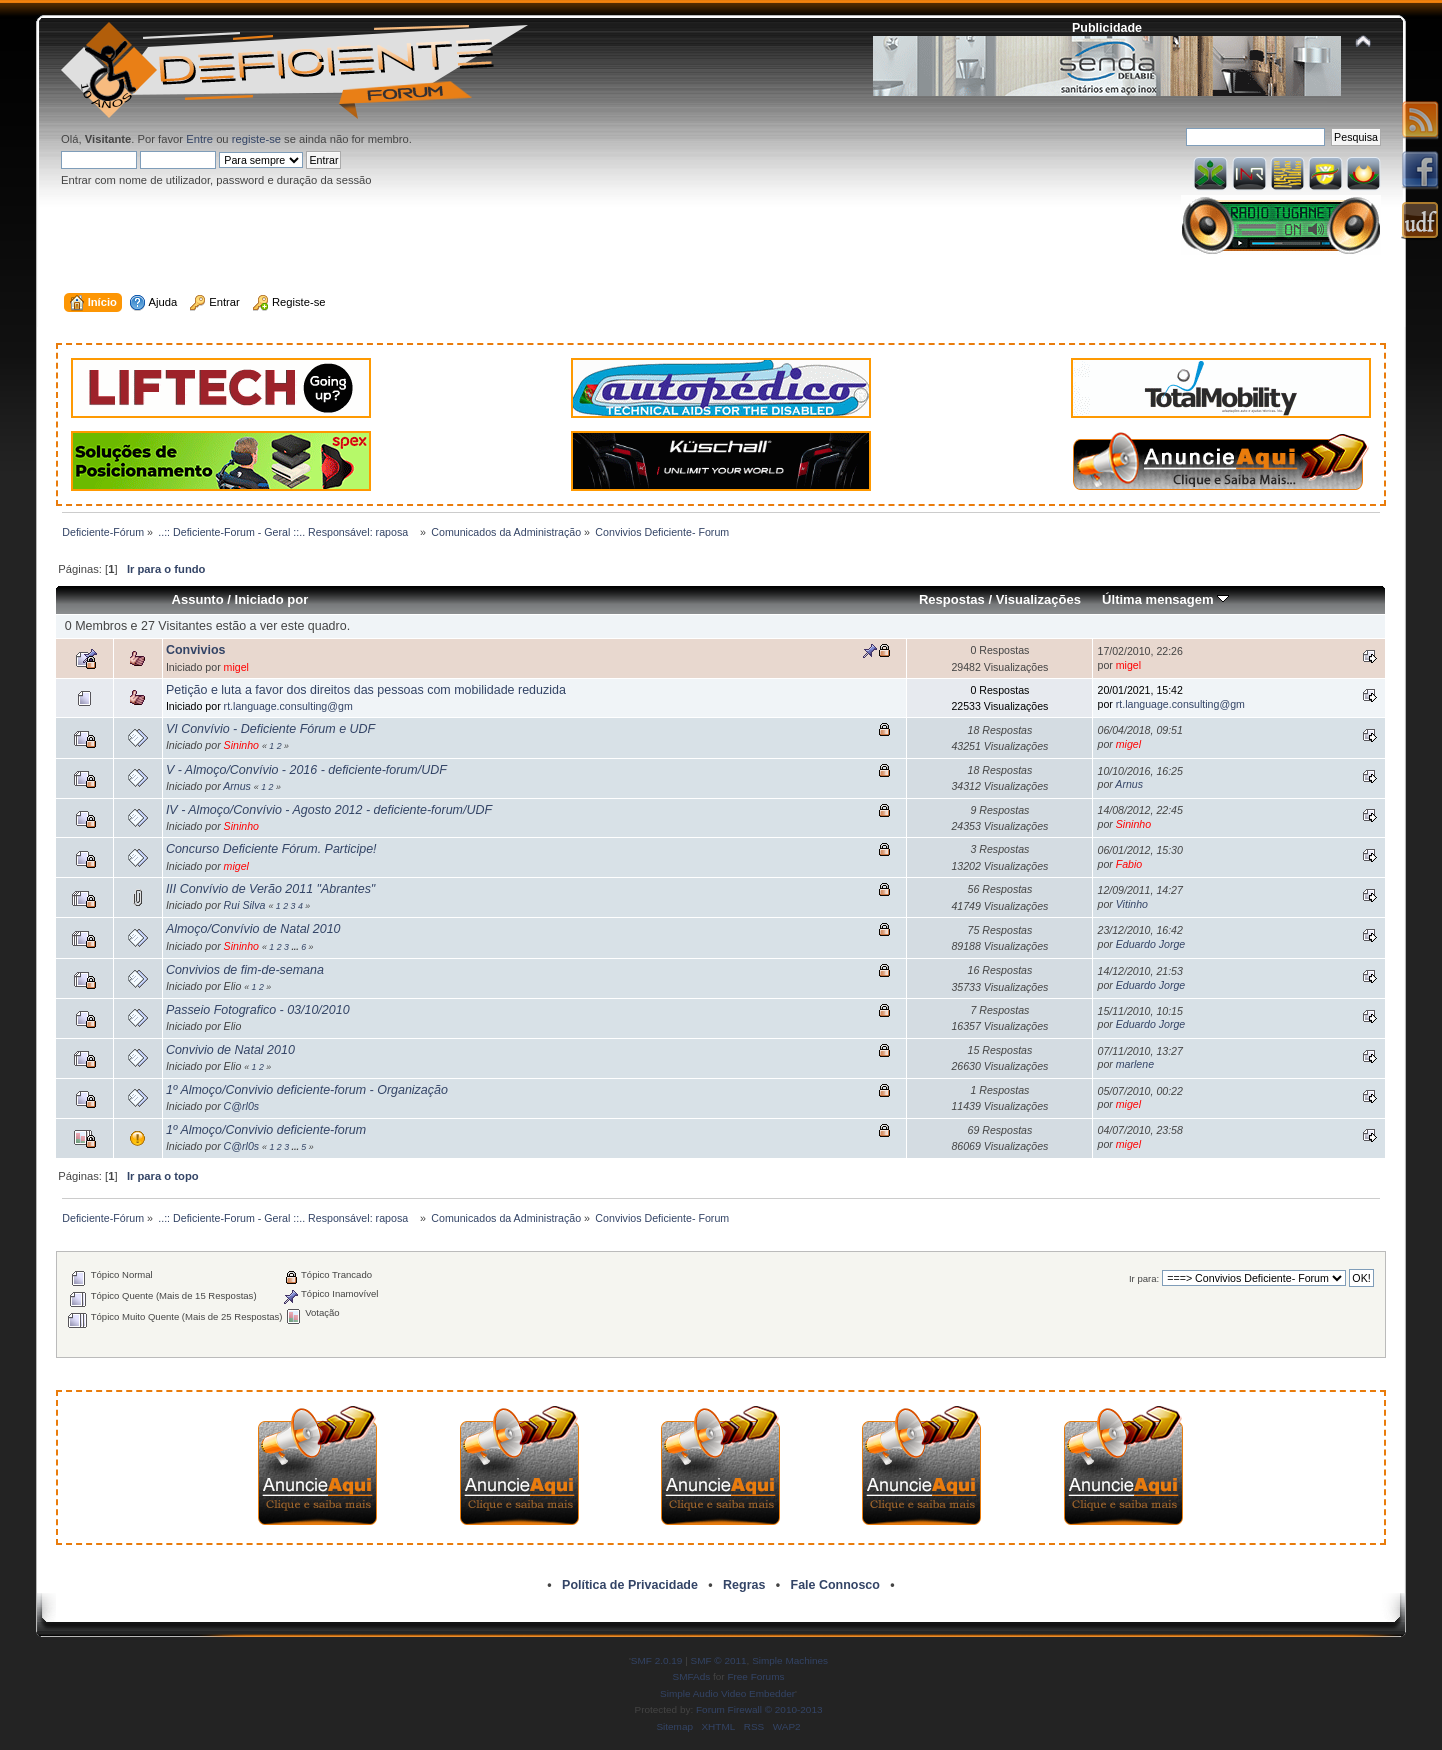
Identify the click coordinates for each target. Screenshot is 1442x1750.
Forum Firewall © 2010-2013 (759, 1709)
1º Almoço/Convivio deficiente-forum (266, 1130)
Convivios (196, 650)
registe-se (256, 139)
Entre (199, 139)
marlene (1135, 1064)
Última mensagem (1165, 599)
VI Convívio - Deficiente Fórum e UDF (270, 729)
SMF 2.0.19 (657, 1660)
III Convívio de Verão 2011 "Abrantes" (270, 889)
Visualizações (1038, 599)
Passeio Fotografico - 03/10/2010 (258, 1010)
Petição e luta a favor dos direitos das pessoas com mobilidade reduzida (366, 690)
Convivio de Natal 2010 (230, 1050)
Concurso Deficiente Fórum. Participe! (271, 849)
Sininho (241, 745)
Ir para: (1144, 1278)
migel (236, 667)
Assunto (198, 599)
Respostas (952, 599)
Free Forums (755, 1676)
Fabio (1129, 864)
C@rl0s (241, 1106)
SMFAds (692, 1676)
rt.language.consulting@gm (288, 706)
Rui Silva (245, 905)
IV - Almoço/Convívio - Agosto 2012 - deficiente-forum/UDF (329, 810)
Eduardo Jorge (1151, 944)
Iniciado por (272, 599)
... (296, 947)
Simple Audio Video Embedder (727, 1693)
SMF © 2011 (719, 1660)
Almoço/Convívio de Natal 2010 (253, 929)
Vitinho (1132, 904)
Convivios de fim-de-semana (245, 970)
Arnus (237, 786)
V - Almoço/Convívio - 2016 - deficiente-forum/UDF (306, 770)
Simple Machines (790, 1660)
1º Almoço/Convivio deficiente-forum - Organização (307, 1090)
